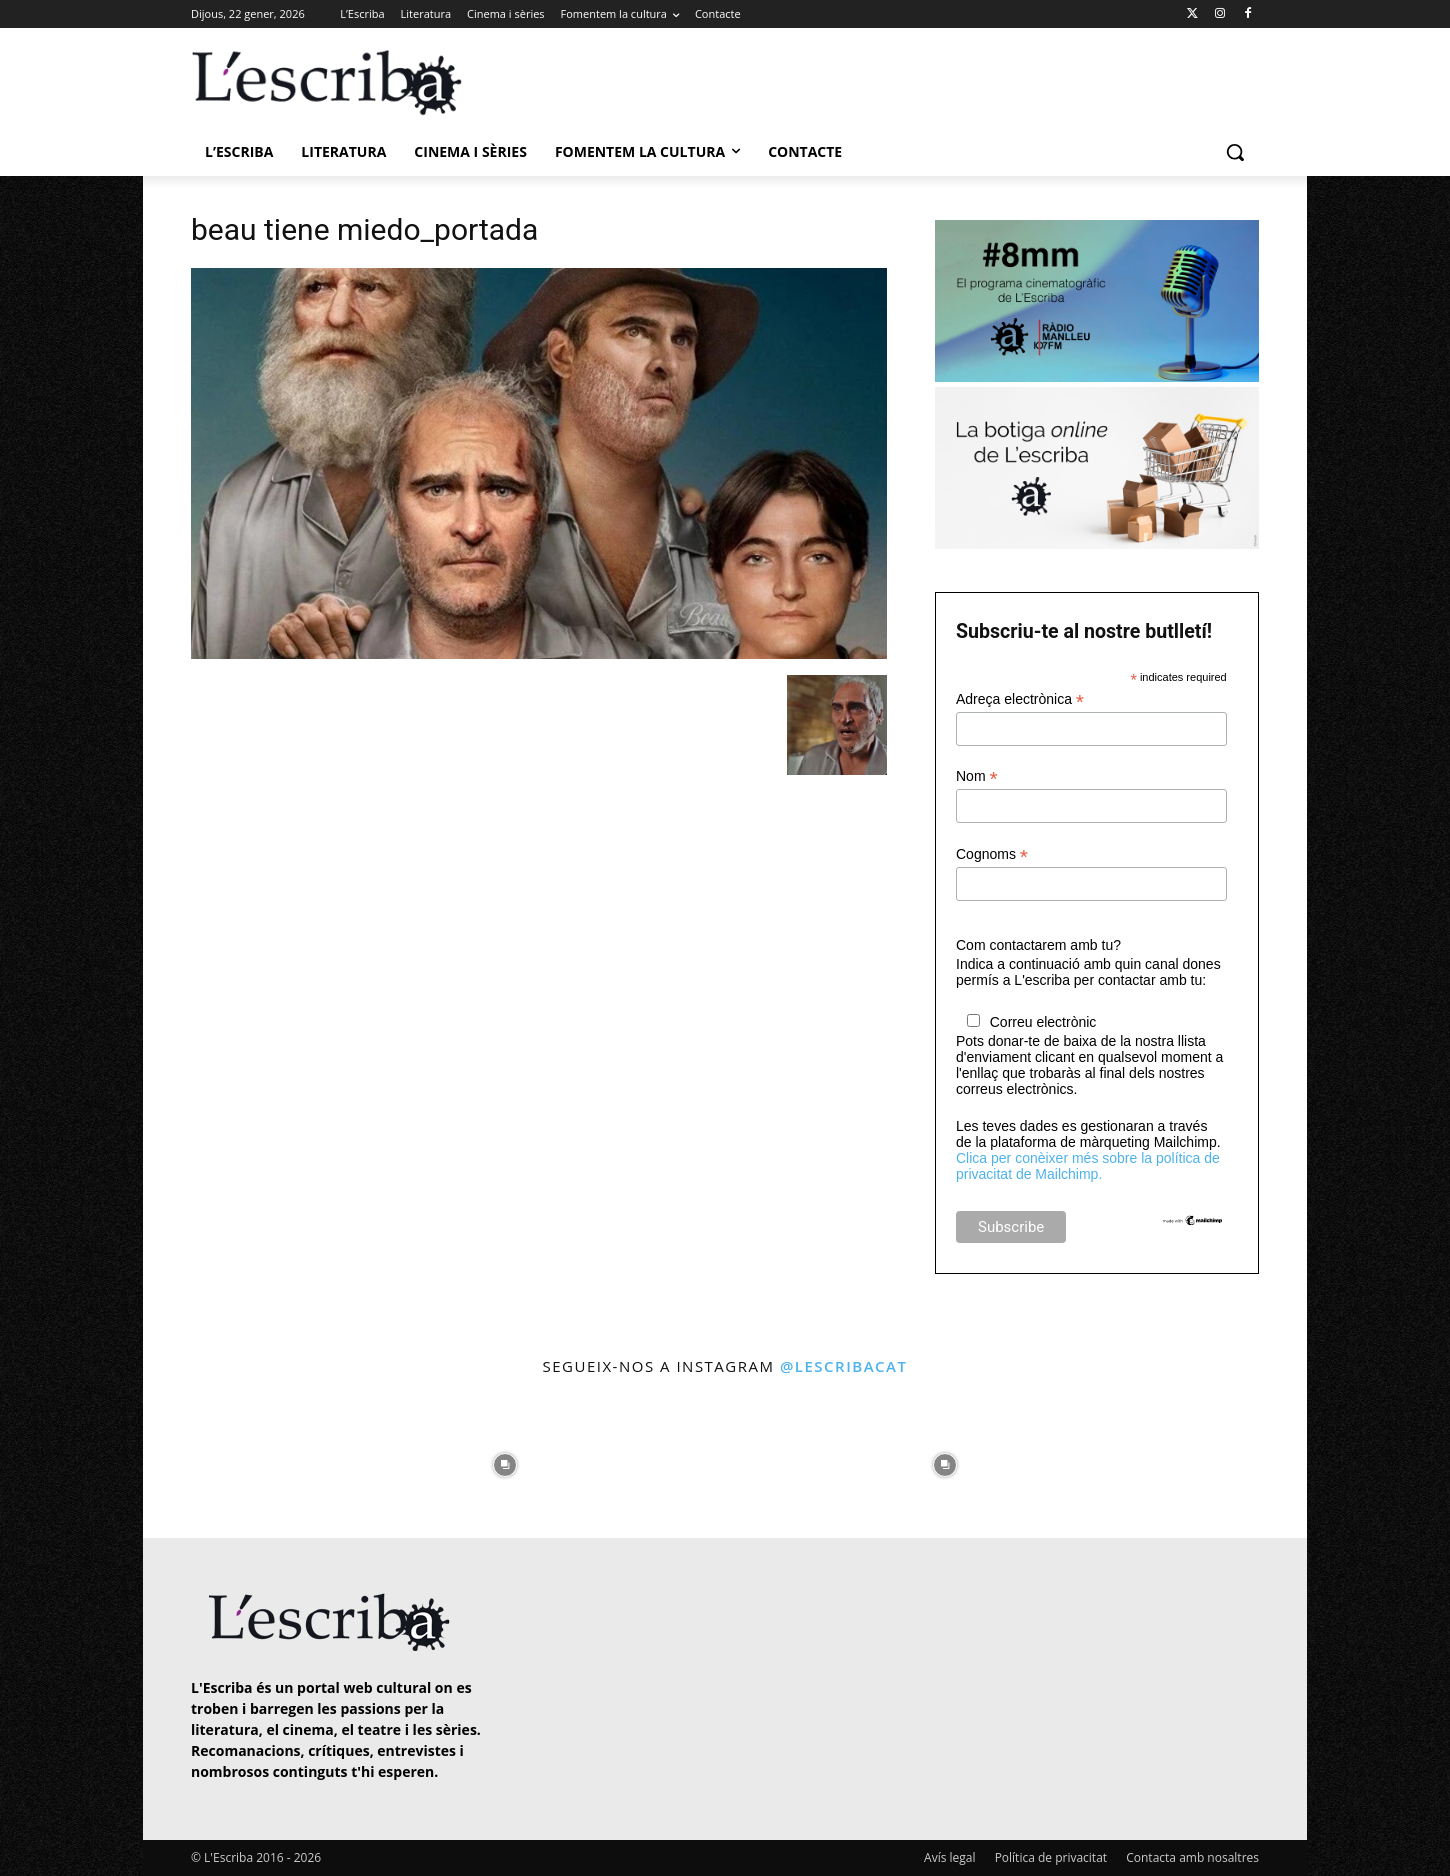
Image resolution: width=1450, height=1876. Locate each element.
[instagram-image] (211, 1459)
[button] (1235, 152)
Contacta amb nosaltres (1192, 1857)
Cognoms (992, 854)
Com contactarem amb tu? (1038, 945)
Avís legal (949, 1857)
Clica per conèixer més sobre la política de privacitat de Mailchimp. (1088, 1166)
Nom (977, 776)
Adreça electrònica (1020, 699)
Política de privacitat (1051, 1857)
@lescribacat (844, 1366)
